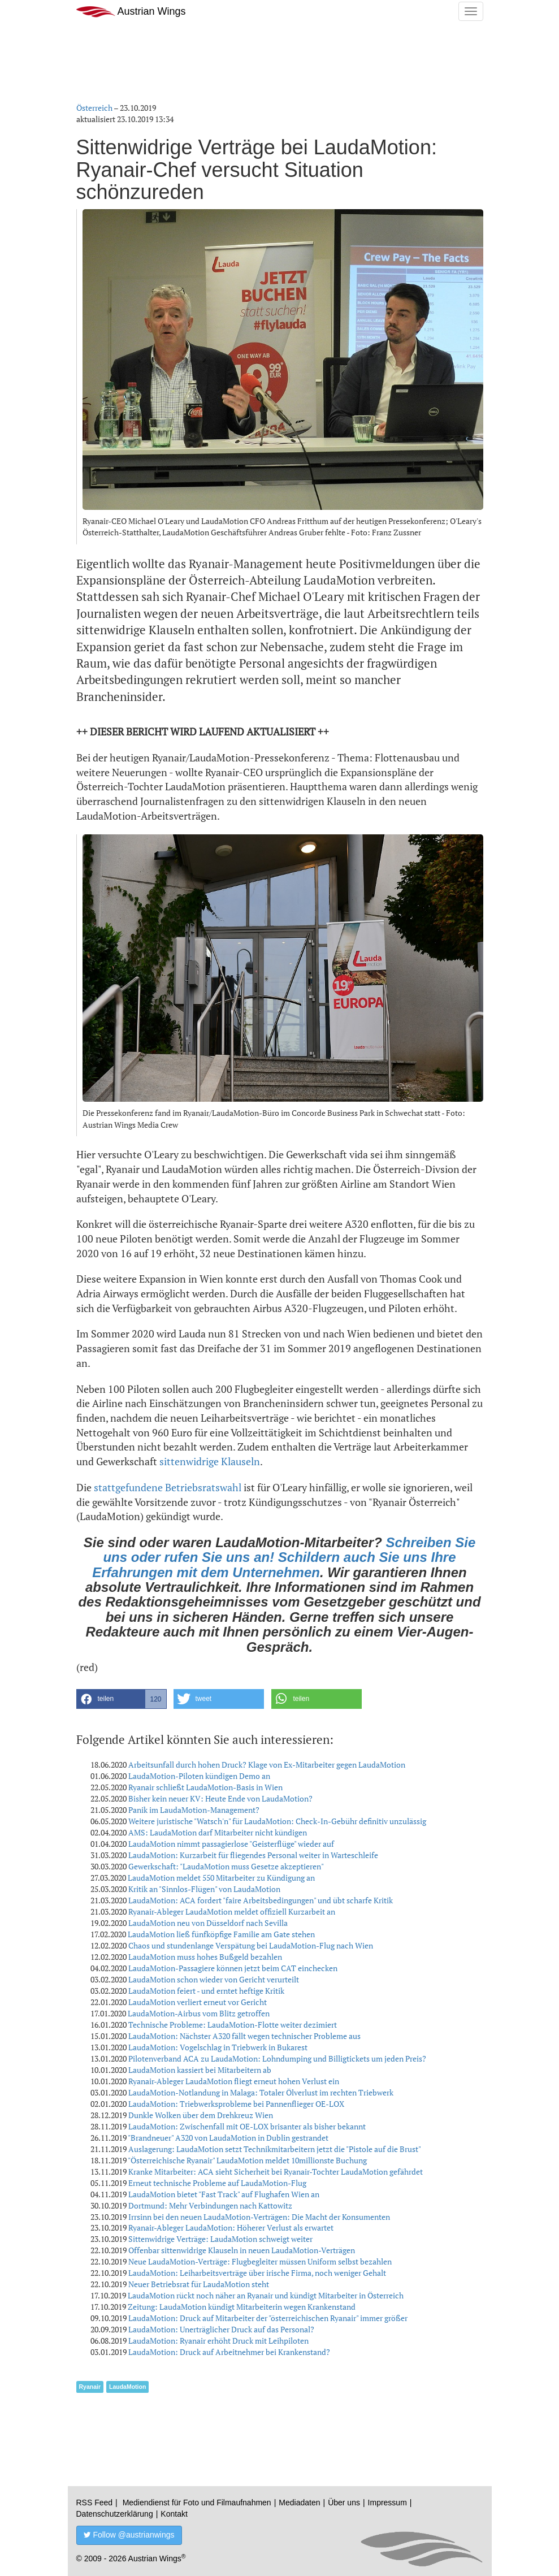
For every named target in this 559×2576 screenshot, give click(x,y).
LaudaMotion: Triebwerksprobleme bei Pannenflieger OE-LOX (236, 2103)
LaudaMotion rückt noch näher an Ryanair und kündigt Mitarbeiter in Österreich (266, 2295)
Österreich (94, 107)
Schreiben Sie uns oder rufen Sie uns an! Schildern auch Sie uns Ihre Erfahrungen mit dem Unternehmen (283, 1557)
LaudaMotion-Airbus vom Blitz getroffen (199, 2013)
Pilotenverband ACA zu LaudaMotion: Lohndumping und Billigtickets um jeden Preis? (277, 2058)
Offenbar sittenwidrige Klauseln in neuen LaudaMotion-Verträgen (241, 2250)
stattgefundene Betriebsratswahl (167, 1487)
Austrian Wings (131, 12)
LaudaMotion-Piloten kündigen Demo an (199, 1775)
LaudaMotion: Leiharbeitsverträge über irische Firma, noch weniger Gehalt (257, 2272)
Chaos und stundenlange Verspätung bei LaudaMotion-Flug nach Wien (250, 1945)
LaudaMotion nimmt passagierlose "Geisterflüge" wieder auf (231, 1843)
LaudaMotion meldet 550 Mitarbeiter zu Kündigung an (221, 1877)
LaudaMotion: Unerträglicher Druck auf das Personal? (221, 2329)
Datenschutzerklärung (114, 2513)
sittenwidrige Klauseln (209, 1461)
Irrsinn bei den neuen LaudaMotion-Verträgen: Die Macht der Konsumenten (259, 2216)
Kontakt (174, 2513)
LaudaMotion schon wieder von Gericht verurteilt (213, 1979)
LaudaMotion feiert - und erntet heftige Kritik (206, 1990)
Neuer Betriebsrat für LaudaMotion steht (198, 2284)
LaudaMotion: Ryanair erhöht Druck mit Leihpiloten (218, 2340)
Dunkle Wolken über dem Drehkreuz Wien (200, 2115)
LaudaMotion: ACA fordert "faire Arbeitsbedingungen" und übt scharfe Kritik (260, 1900)
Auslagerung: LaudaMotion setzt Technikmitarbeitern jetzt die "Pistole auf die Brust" (274, 2149)
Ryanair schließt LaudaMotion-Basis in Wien (205, 1787)
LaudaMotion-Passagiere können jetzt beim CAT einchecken (232, 1968)
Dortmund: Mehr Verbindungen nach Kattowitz (210, 2205)
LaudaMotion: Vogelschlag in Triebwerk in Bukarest (217, 2047)
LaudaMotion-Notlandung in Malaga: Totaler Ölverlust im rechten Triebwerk (260, 2092)
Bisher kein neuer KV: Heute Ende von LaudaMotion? (220, 1798)
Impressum (387, 2502)
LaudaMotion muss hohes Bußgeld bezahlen (205, 1956)
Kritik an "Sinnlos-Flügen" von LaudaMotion (204, 1889)
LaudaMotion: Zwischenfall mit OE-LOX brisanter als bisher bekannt (247, 2126)
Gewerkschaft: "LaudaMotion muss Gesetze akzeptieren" (226, 1866)
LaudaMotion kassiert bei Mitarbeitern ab (199, 2069)
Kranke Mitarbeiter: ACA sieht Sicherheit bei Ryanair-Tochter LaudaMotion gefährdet (275, 2171)
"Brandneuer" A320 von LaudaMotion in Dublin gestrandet (228, 2137)
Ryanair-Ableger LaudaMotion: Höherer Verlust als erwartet (230, 2227)
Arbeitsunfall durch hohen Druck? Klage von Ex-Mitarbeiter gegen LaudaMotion (266, 1764)
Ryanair (90, 2386)
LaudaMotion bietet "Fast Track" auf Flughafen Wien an (223, 2194)
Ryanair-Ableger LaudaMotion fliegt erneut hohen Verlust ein (233, 2081)
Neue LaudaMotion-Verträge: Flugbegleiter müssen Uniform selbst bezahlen (260, 2261)
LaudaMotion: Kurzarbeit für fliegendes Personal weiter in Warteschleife (253, 1855)
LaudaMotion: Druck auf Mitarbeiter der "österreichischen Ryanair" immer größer (268, 2318)
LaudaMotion (127, 2386)
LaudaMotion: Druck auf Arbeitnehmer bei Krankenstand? (229, 2351)
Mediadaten (299, 2502)
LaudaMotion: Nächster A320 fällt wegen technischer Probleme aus (244, 2036)
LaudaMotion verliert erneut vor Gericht (197, 2002)
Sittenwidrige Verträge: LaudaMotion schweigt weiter (220, 2238)
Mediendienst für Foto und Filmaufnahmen (197, 2502)
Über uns (344, 2502)
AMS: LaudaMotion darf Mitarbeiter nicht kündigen (217, 1832)
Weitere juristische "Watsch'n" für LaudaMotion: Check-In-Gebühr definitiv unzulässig (277, 1821)
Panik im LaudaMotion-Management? (193, 1809)
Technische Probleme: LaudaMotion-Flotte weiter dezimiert (232, 2024)
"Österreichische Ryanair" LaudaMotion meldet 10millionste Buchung (247, 2160)
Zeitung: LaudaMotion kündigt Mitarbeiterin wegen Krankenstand (242, 2306)
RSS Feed (94, 2502)
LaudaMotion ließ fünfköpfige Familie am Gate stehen (221, 1934)
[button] (121, 1699)
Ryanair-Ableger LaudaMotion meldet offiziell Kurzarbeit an (231, 1911)
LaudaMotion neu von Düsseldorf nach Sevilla (208, 1922)
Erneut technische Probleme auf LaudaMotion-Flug (217, 2182)
